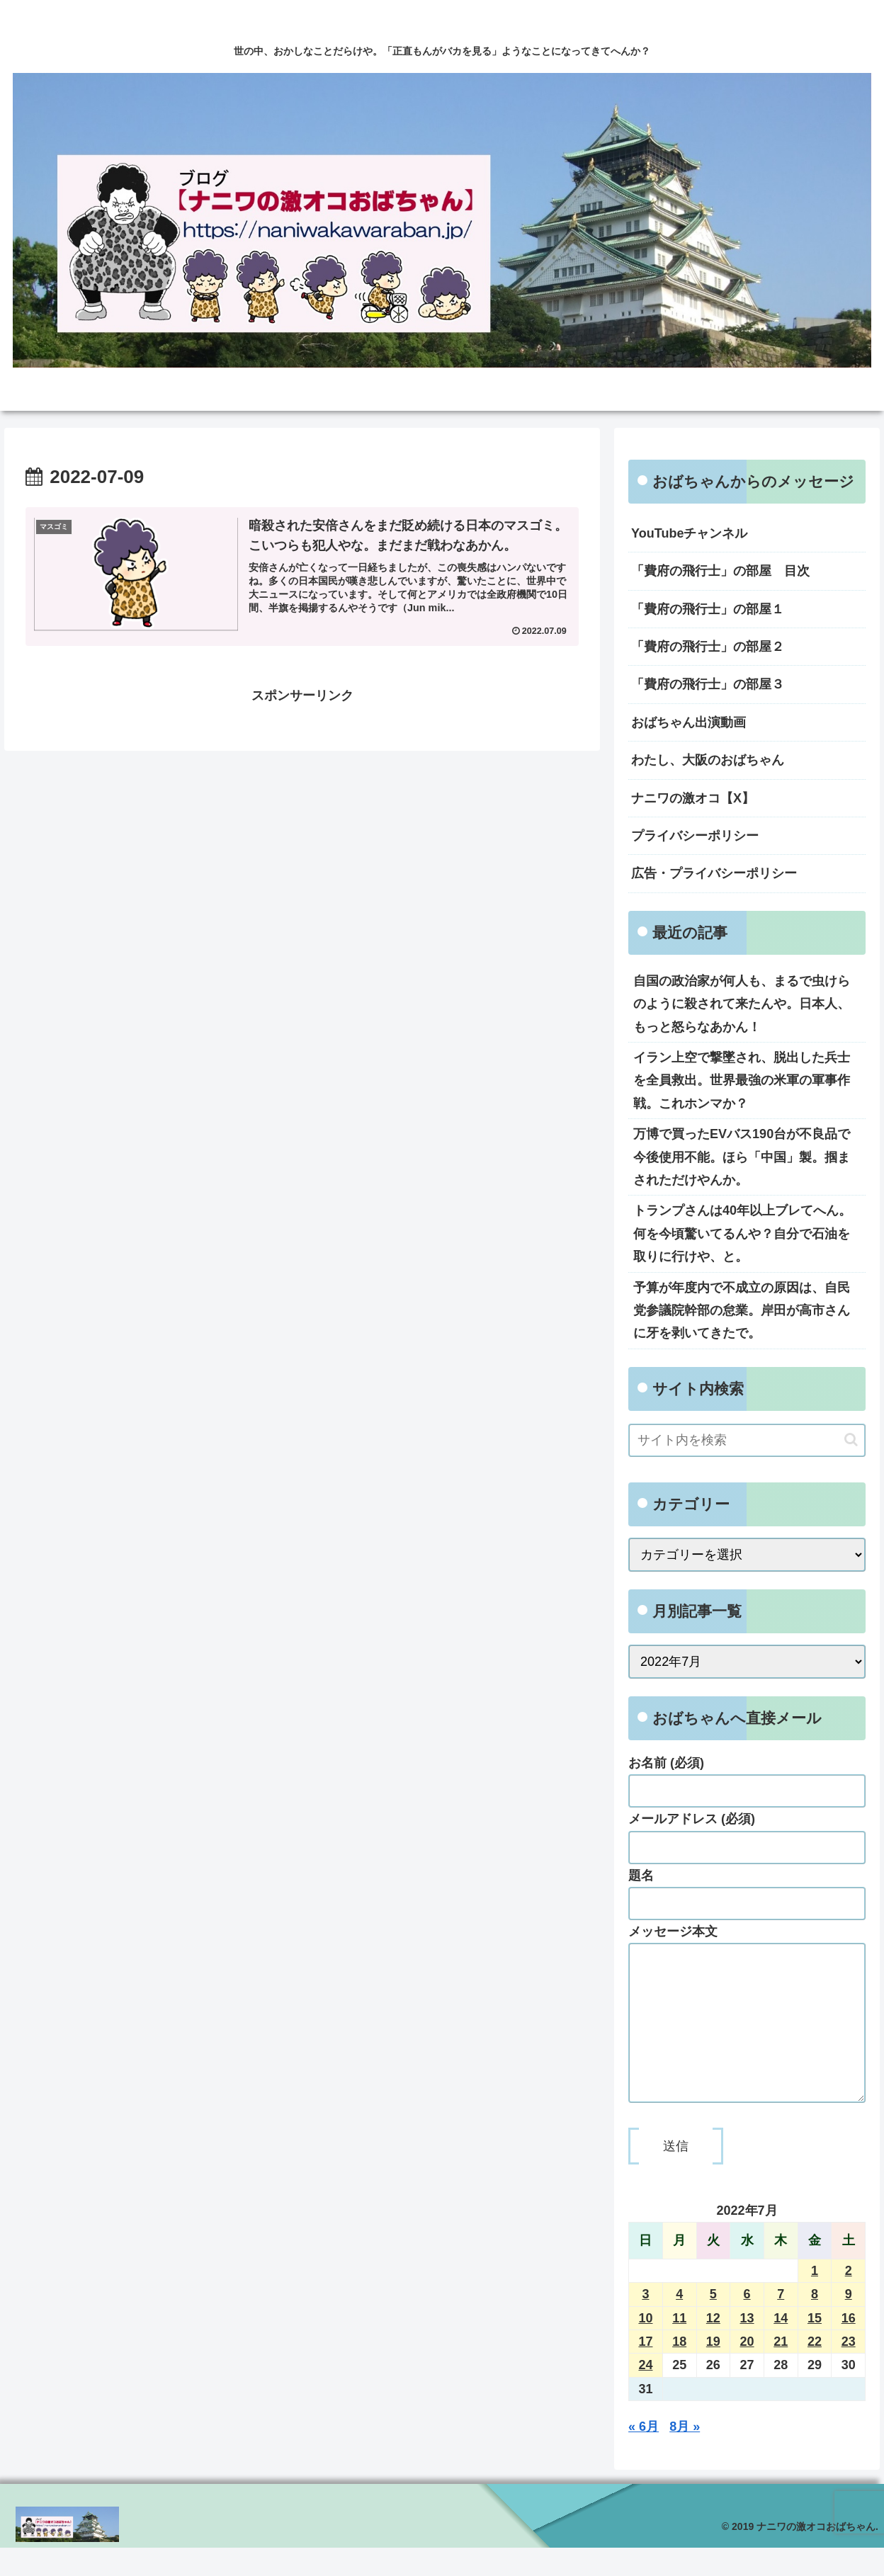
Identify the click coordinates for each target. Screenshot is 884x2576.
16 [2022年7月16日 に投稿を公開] (849, 2346)
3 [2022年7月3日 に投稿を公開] (645, 2322)
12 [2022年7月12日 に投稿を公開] (713, 2346)
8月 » (684, 2455)
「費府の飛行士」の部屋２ (707, 647)
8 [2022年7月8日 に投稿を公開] (814, 2322)
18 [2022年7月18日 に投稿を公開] (679, 2370)
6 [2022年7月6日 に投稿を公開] (747, 2322)
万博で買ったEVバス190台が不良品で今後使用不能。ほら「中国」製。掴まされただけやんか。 (741, 1157)
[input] (747, 1440)
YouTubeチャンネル (689, 533)
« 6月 (643, 2455)
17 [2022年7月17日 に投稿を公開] (645, 2370)
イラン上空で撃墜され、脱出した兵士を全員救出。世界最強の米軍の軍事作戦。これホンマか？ (741, 1080)
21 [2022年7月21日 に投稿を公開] (781, 2370)
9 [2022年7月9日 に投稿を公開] (848, 2322)
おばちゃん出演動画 (688, 722)
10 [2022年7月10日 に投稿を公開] (645, 2346)
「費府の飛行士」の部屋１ (707, 609)
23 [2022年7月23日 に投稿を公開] (849, 2370)
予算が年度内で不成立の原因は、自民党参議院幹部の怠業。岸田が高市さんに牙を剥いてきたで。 (741, 1311)
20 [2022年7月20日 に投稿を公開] (747, 2370)
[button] (851, 1439)
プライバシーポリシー (695, 836)
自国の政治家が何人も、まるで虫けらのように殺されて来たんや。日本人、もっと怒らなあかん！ (741, 1004)
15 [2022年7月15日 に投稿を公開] (815, 2346)
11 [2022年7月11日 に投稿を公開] (679, 2346)
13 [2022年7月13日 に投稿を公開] (747, 2346)
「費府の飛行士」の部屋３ (707, 684)
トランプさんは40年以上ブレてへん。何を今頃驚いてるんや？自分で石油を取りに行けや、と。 (742, 1233)
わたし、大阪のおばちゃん (707, 760)
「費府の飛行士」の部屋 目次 (720, 571)
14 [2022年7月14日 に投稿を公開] (781, 2346)
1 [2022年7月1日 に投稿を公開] (814, 2299)
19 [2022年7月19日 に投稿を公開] (713, 2370)
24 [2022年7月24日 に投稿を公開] (645, 2393)
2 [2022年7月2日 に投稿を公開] (848, 2299)
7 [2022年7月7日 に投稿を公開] (780, 2322)
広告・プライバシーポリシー (714, 873)
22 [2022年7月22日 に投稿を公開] (815, 2370)
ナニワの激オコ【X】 (692, 798)
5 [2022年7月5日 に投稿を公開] (713, 2322)
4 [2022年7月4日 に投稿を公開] (679, 2322)
